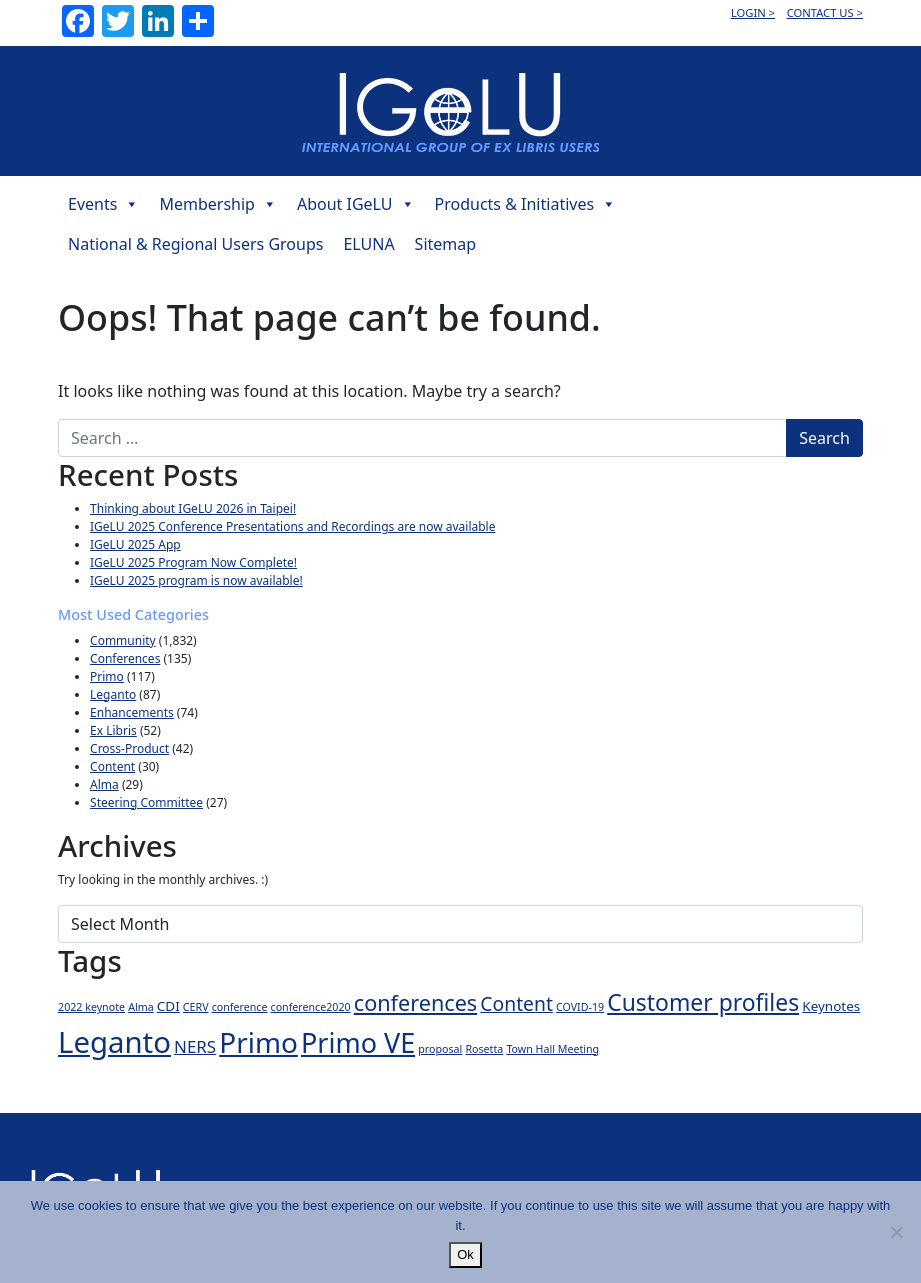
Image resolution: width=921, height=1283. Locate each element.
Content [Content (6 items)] (516, 1003)
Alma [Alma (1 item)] (141, 1007)
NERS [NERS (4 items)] (195, 1046)
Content (112, 766)
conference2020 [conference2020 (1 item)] (311, 1007)
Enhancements (132, 712)
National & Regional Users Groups (195, 244)
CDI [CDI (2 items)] (168, 1006)
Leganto (113, 694)
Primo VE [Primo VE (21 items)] (358, 1042)
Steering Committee (146, 802)
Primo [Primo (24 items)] (258, 1042)
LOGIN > (753, 12)
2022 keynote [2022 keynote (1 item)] (91, 1007)
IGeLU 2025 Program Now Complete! (193, 562)
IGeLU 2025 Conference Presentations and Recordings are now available (292, 526)
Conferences (125, 658)
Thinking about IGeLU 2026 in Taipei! (193, 508)
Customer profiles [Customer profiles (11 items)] (703, 1002)
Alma (104, 784)
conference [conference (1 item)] (240, 1007)
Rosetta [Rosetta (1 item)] (484, 1049)
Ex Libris (113, 730)
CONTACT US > (825, 12)
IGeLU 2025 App (135, 544)
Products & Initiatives (526, 204)
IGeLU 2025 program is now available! (196, 580)
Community (123, 640)
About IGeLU (356, 204)
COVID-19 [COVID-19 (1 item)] (580, 1007)
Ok (465, 1254)
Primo (107, 676)
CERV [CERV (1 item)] (196, 1007)
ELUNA (368, 244)
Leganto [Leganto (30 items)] (114, 1042)
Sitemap (446, 244)
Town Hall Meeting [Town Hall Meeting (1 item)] (552, 1049)
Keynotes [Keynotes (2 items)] (831, 1006)
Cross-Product (129, 748)
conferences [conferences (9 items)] (415, 1002)
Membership (218, 204)
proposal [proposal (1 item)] (440, 1049)
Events (103, 204)
